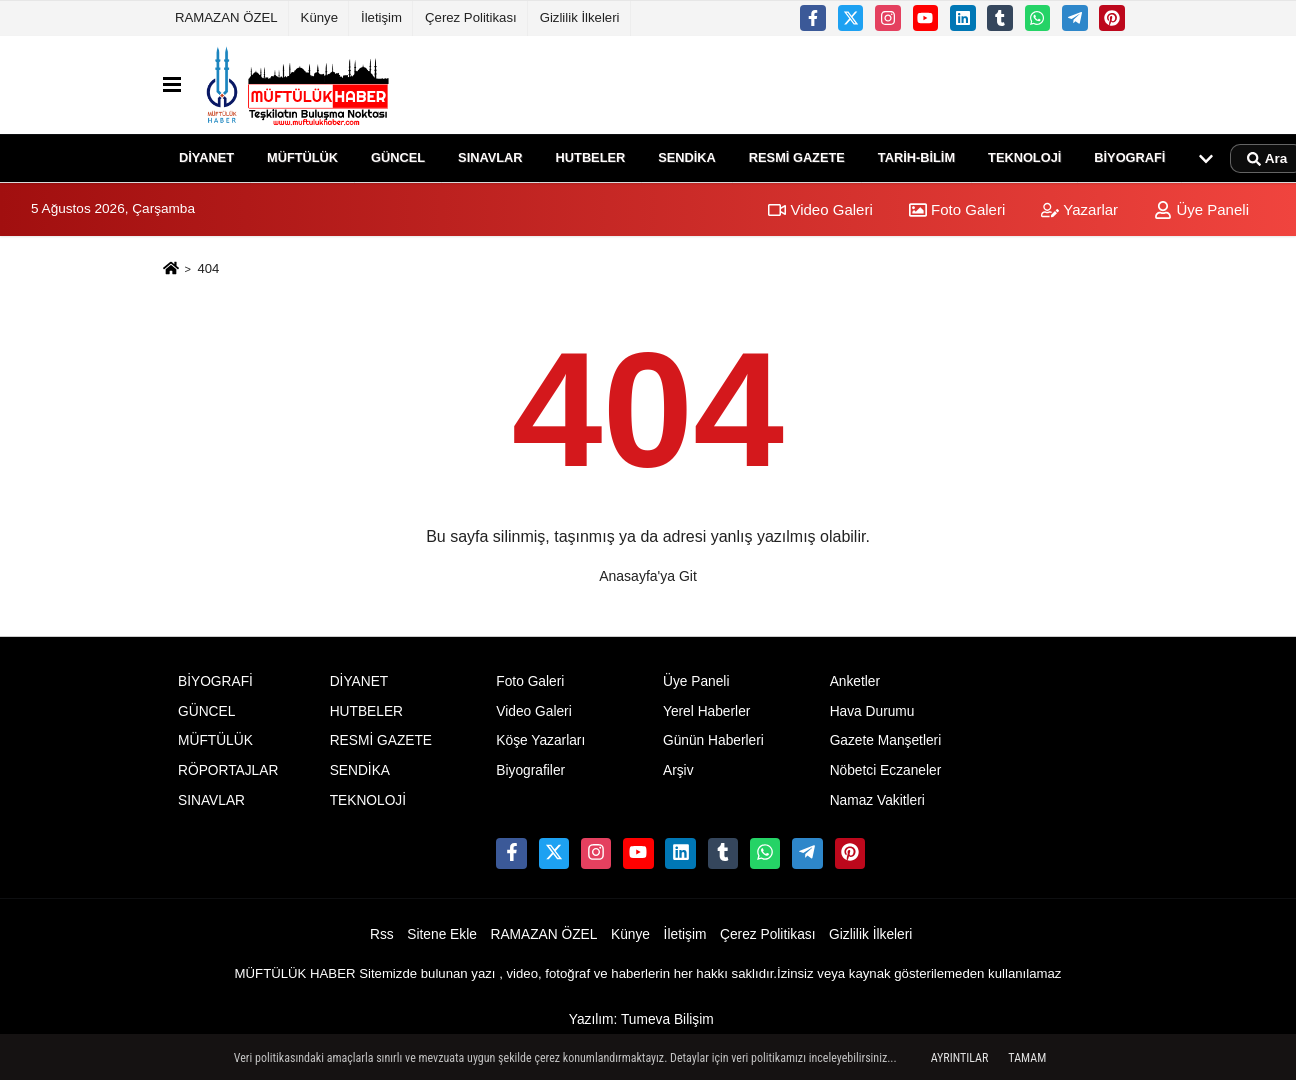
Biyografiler (530, 770)
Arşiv (678, 770)
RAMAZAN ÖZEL (226, 17)
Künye (319, 17)
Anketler (855, 681)
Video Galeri (820, 209)
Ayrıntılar (960, 1058)
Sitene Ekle (442, 934)
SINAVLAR (490, 157)
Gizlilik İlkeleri (580, 17)
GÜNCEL (398, 157)
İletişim (381, 17)
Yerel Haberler (706, 711)
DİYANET (206, 157)
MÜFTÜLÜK (302, 157)
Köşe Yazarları (540, 740)
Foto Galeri (957, 209)
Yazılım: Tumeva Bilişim (641, 1019)
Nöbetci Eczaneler (886, 770)
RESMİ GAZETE (797, 157)
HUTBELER (591, 157)
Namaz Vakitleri (877, 800)
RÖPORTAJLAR (228, 770)
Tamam (1027, 1058)
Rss (382, 934)
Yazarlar (1079, 209)
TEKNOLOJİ (1024, 157)
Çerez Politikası (471, 17)
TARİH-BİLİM (916, 157)
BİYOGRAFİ (1129, 157)
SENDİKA (687, 157)
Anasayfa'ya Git (648, 576)
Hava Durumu (872, 711)
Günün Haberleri (713, 740)
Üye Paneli (1201, 209)
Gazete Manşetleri (886, 740)
